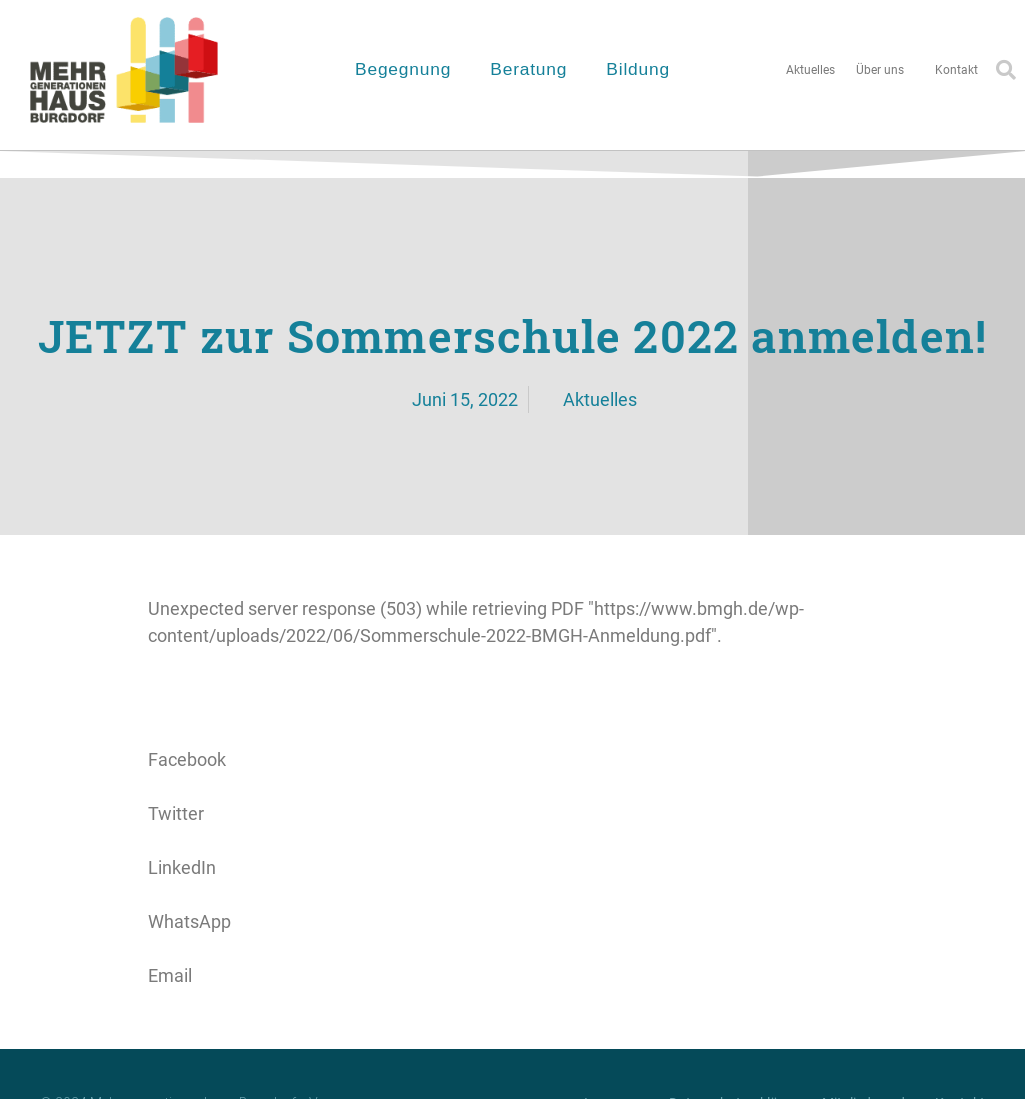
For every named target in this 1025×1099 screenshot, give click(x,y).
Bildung (643, 69)
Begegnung (408, 69)
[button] (513, 746)
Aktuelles (810, 70)
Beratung (533, 69)
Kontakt (956, 70)
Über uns (885, 70)
